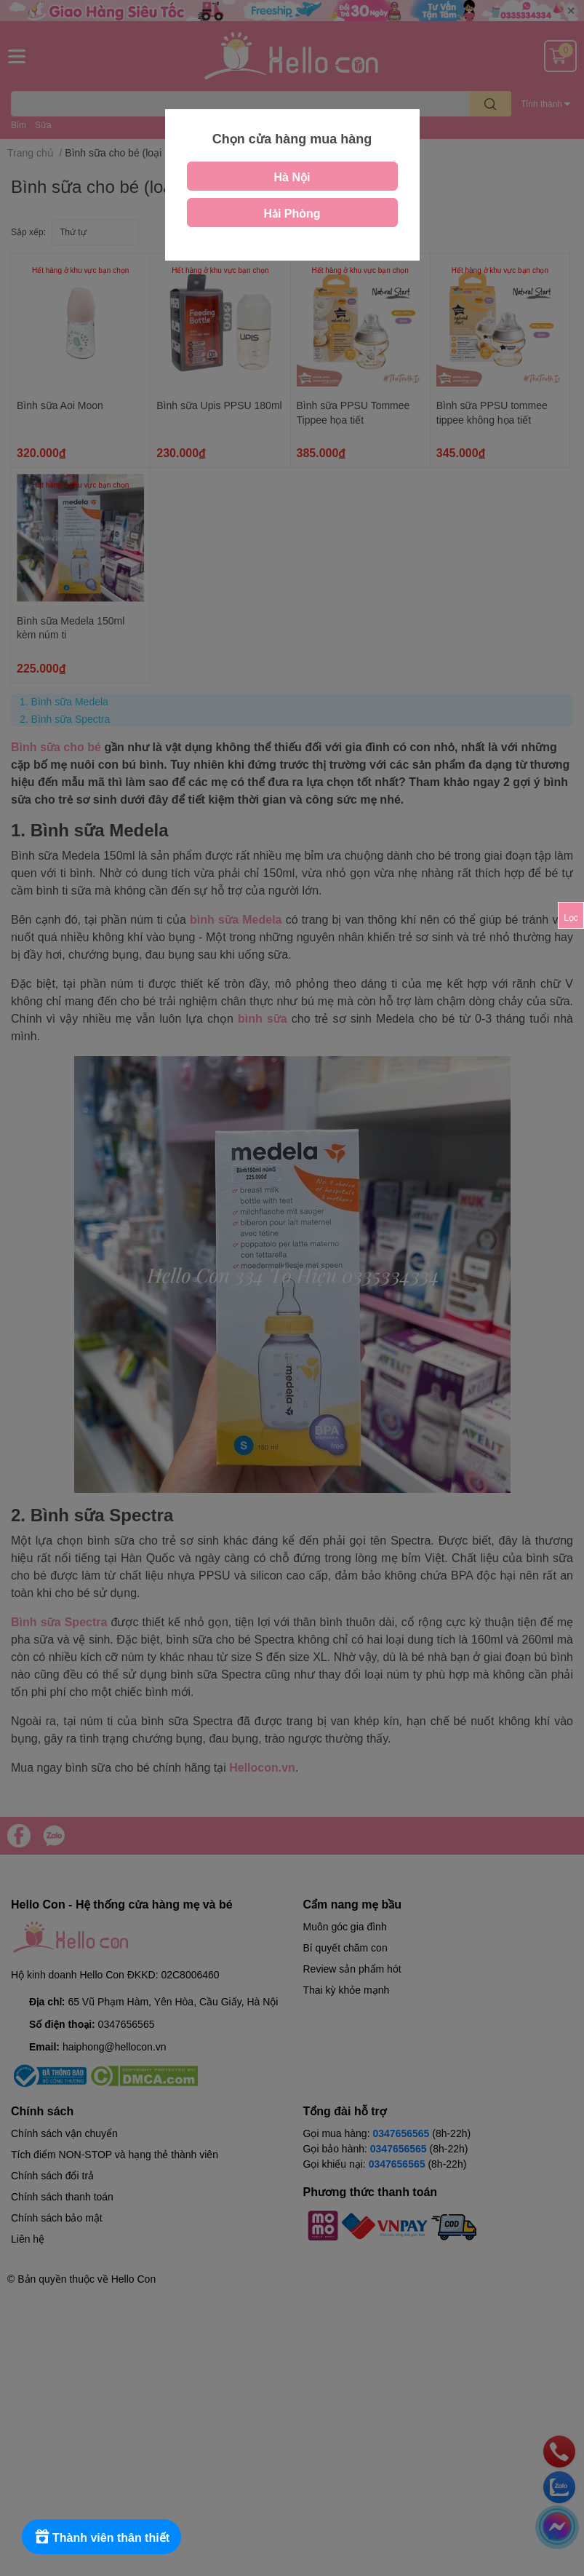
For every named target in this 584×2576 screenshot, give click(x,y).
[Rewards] (101, 2536)
